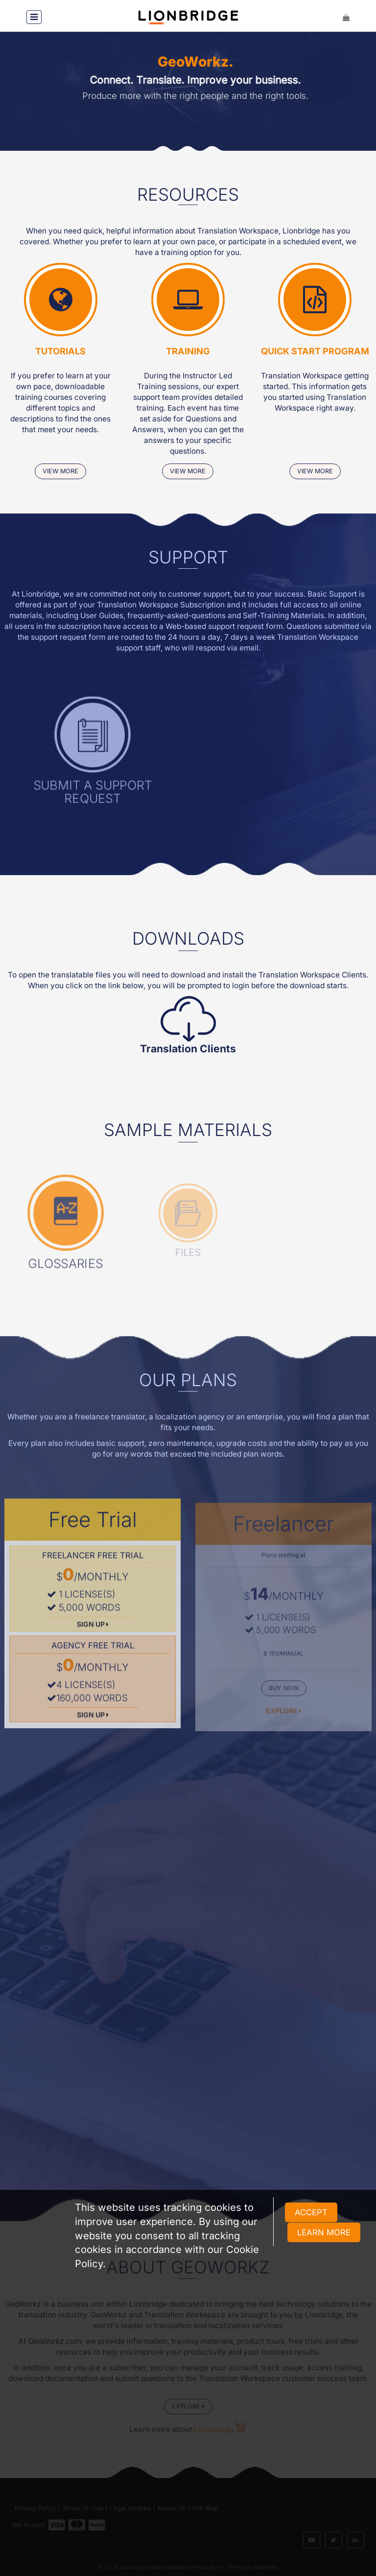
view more (60, 471)
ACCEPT (311, 2212)
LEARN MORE (324, 2232)
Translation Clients (188, 1049)
